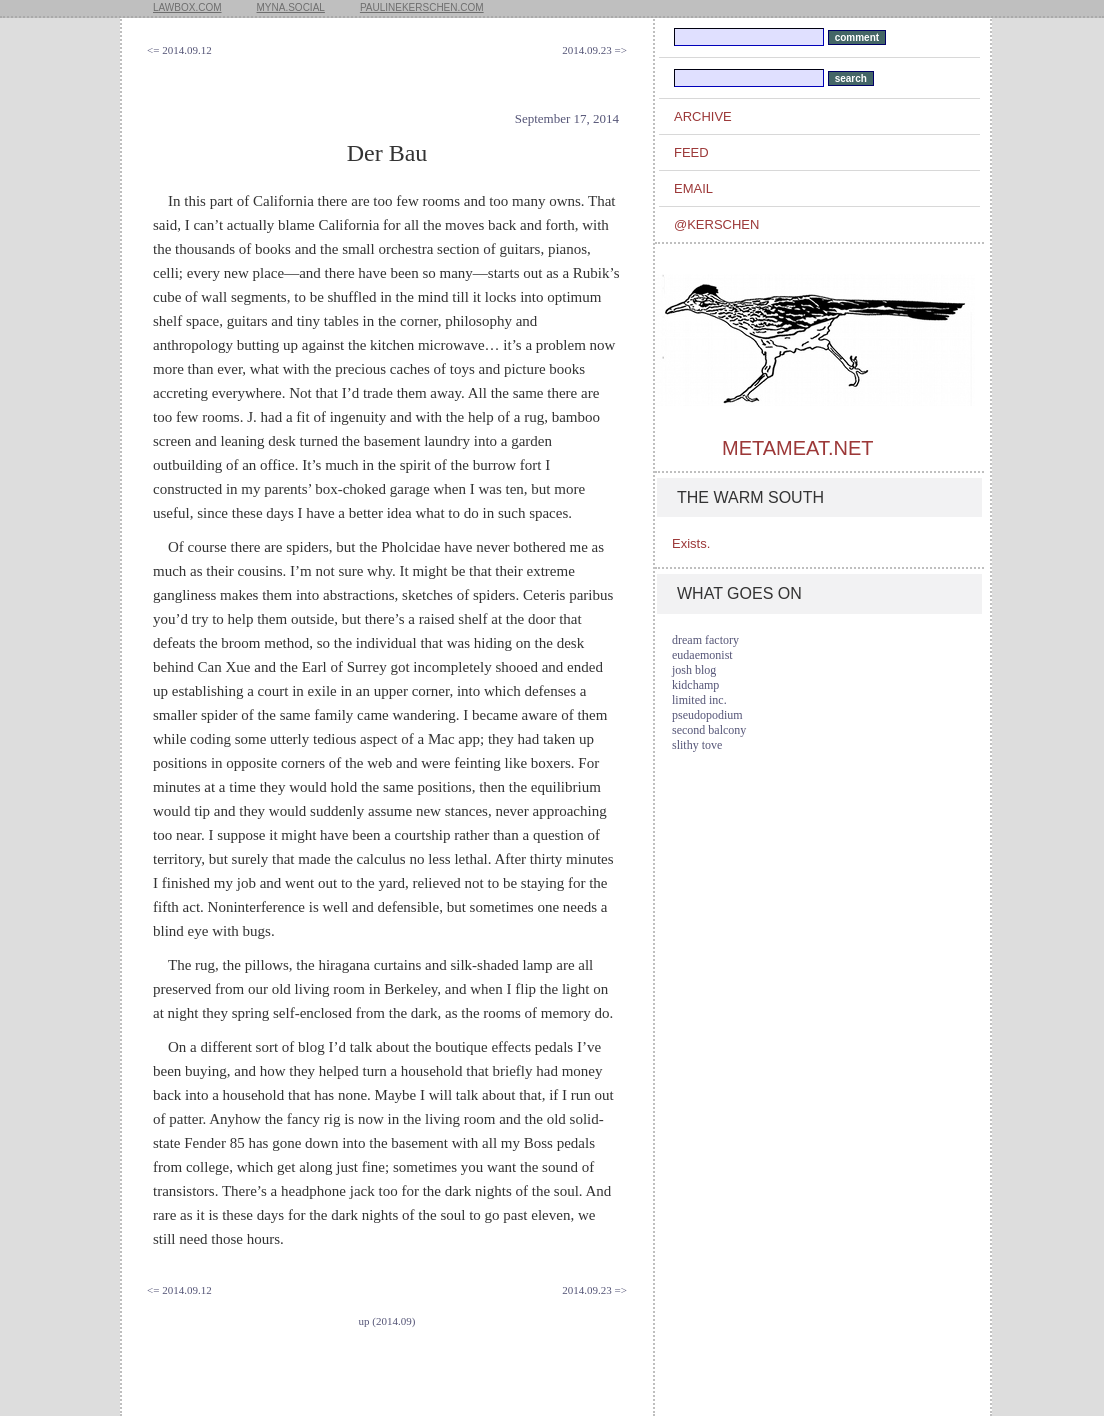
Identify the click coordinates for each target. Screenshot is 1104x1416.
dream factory (705, 640)
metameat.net (797, 448)
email (693, 188)
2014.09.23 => (594, 50)
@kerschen (716, 224)
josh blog (694, 670)
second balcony (709, 730)
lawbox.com (187, 7)
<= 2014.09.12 (179, 50)
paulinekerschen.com (422, 7)
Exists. (691, 543)
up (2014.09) (387, 1321)
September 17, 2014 (567, 118)
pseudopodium (707, 715)
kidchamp (695, 685)
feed (691, 152)
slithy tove (697, 745)
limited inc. (699, 700)
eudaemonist (702, 655)
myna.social (291, 7)
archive (703, 116)
